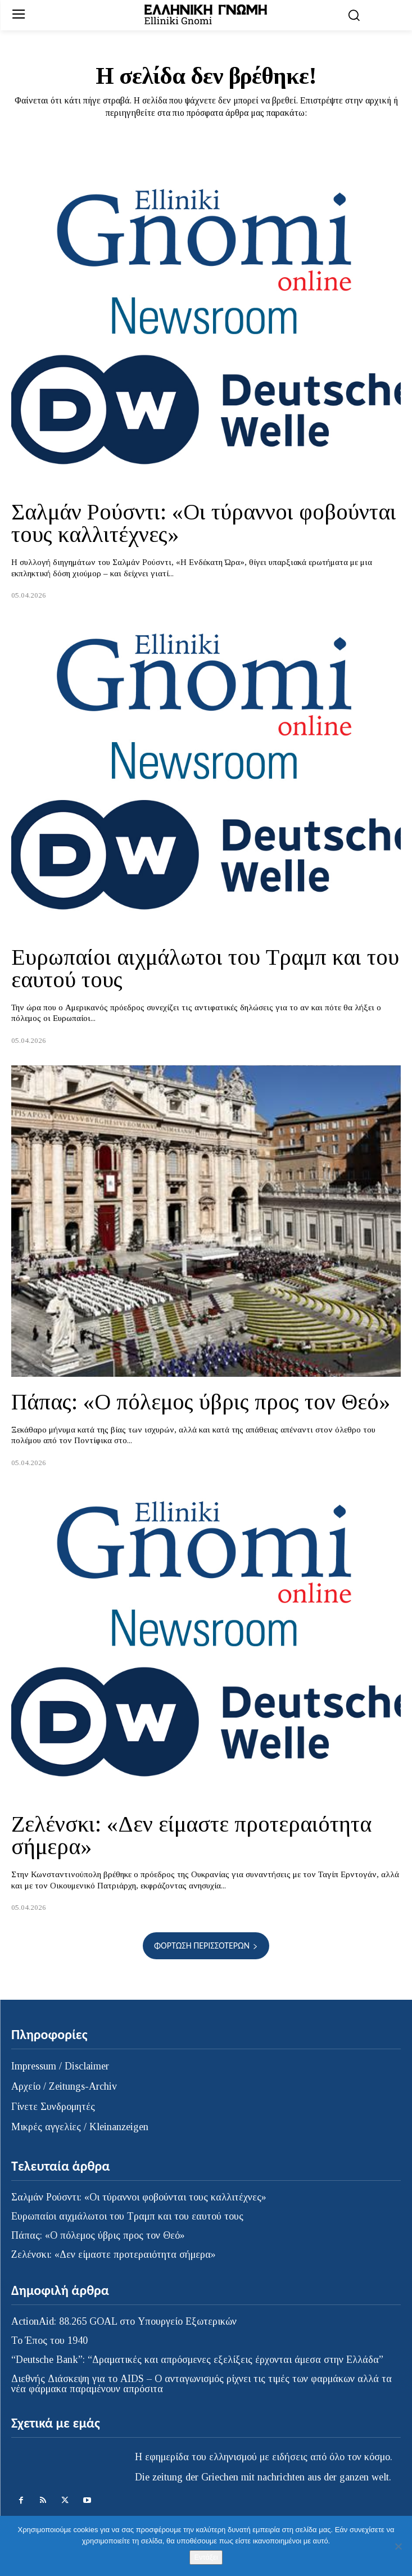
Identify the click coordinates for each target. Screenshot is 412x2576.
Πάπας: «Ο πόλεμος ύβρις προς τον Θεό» (200, 1401)
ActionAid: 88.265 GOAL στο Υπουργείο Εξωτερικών (124, 2321)
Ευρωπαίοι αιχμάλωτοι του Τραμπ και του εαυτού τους (205, 968)
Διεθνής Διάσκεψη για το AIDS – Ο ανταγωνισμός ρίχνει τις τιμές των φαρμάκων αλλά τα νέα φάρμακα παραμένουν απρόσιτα (201, 2383)
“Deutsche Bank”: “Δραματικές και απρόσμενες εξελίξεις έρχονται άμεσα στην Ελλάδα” (197, 2359)
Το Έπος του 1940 (49, 2340)
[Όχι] (398, 2546)
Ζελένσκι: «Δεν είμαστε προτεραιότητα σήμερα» (191, 1835)
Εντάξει (206, 2557)
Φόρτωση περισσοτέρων (206, 1945)
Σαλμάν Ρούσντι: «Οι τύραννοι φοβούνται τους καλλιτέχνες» (203, 523)
